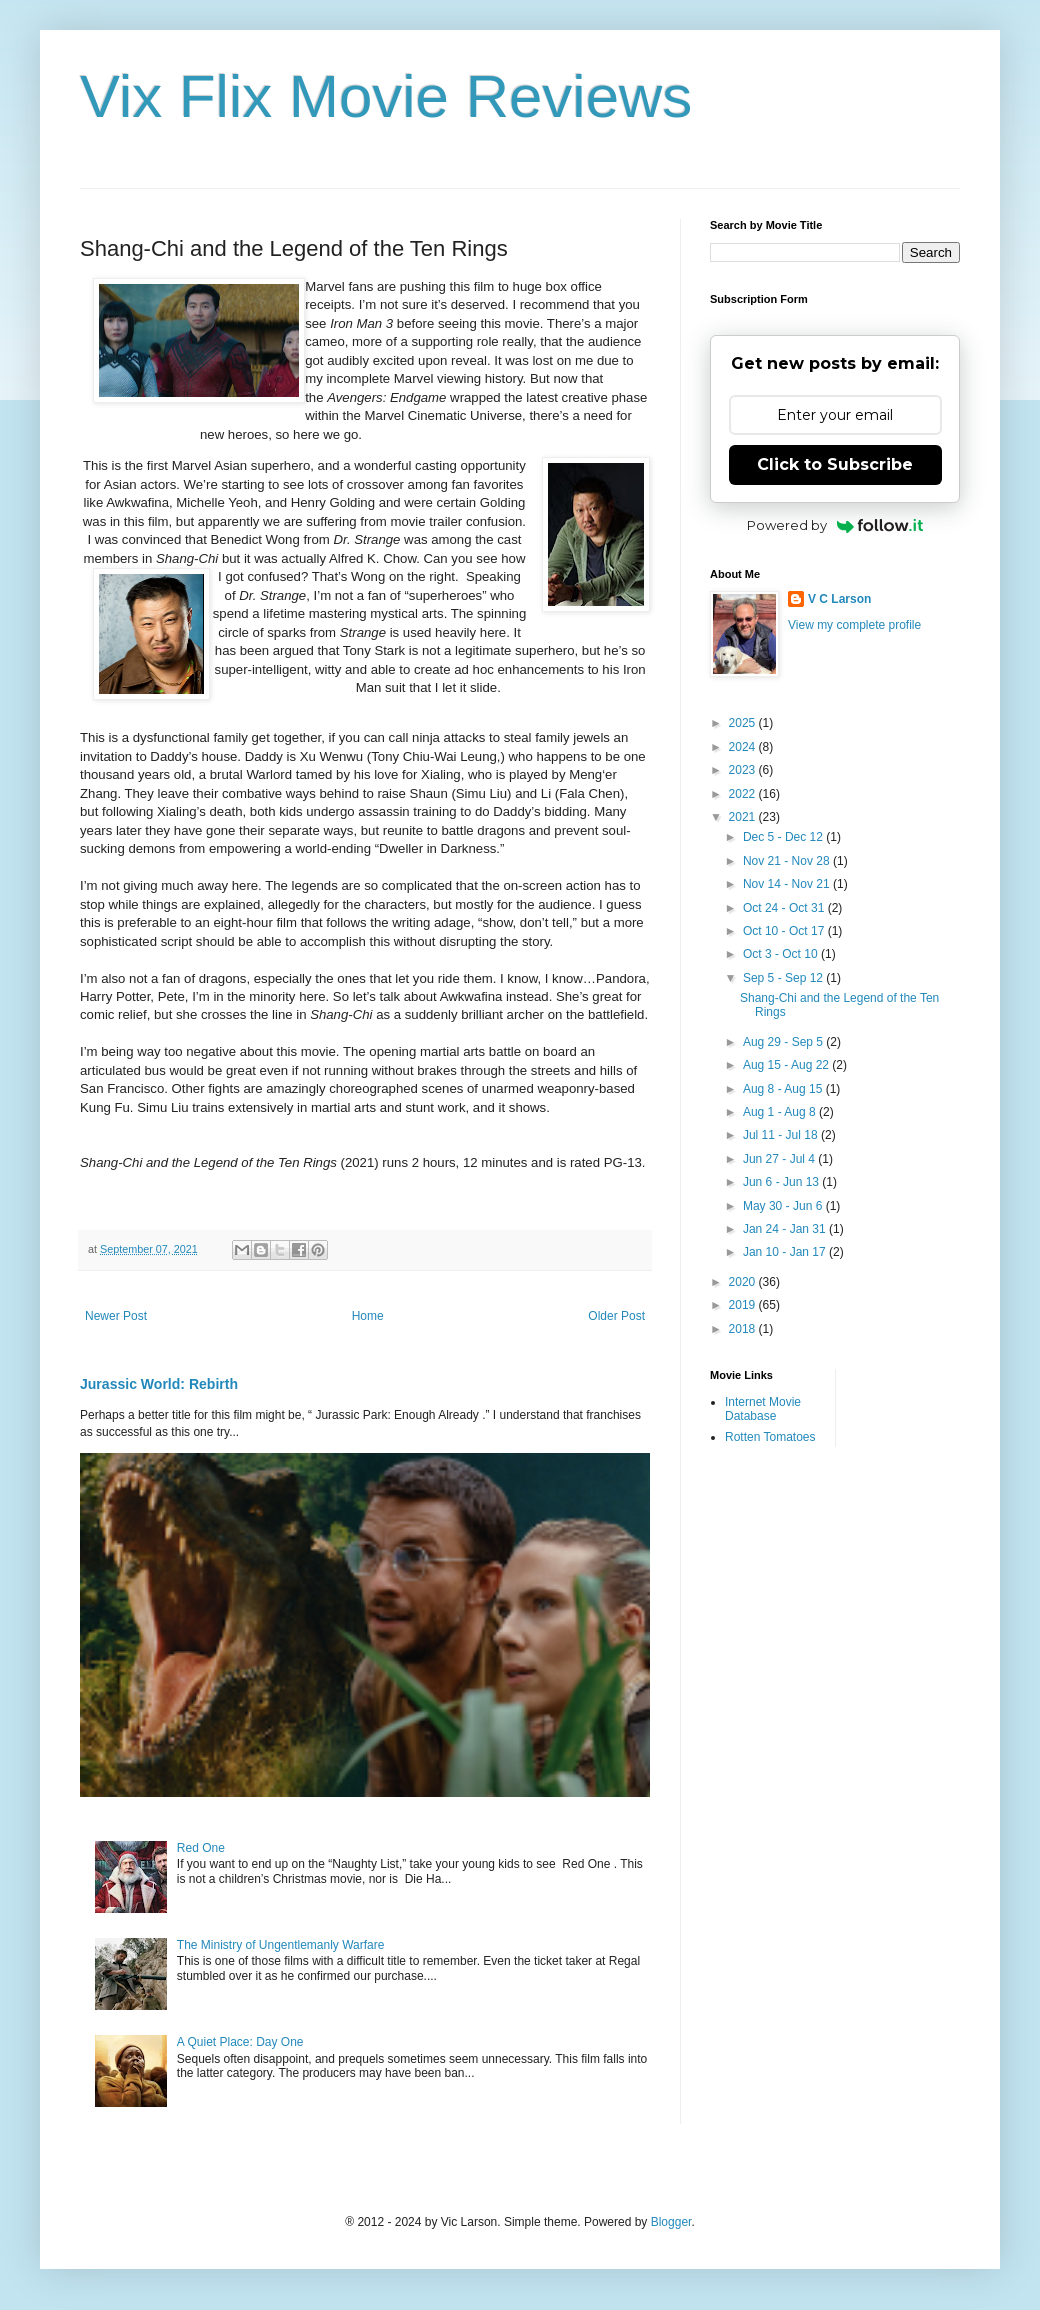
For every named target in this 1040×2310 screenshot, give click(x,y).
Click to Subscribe (835, 464)
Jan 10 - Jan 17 (786, 1252)
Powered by (835, 525)
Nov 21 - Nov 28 (788, 861)
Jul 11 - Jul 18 (782, 1135)
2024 (744, 747)
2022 (744, 794)
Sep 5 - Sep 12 (784, 978)
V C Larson (839, 599)
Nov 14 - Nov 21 (788, 884)
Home (368, 1316)
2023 (744, 770)
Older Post (616, 1316)
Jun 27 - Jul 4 (780, 1159)
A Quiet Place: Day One (240, 2042)
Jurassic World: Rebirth (159, 1384)
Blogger (671, 2222)
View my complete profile (854, 625)
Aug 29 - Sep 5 (784, 1042)
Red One (201, 1848)
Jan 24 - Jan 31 (786, 1229)
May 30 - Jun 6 (784, 1206)
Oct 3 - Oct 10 (782, 954)
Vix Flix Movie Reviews (386, 96)
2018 (744, 1329)
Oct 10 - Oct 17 (785, 931)
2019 (744, 1305)
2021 (744, 817)
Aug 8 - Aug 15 (784, 1089)
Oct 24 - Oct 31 (785, 908)
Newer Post (116, 1316)
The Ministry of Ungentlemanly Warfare (281, 1945)
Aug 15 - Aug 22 (787, 1065)
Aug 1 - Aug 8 (781, 1112)
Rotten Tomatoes (770, 1437)
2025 (744, 723)
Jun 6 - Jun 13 (782, 1182)
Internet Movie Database (763, 1409)
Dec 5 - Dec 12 (784, 837)
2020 (744, 1282)
